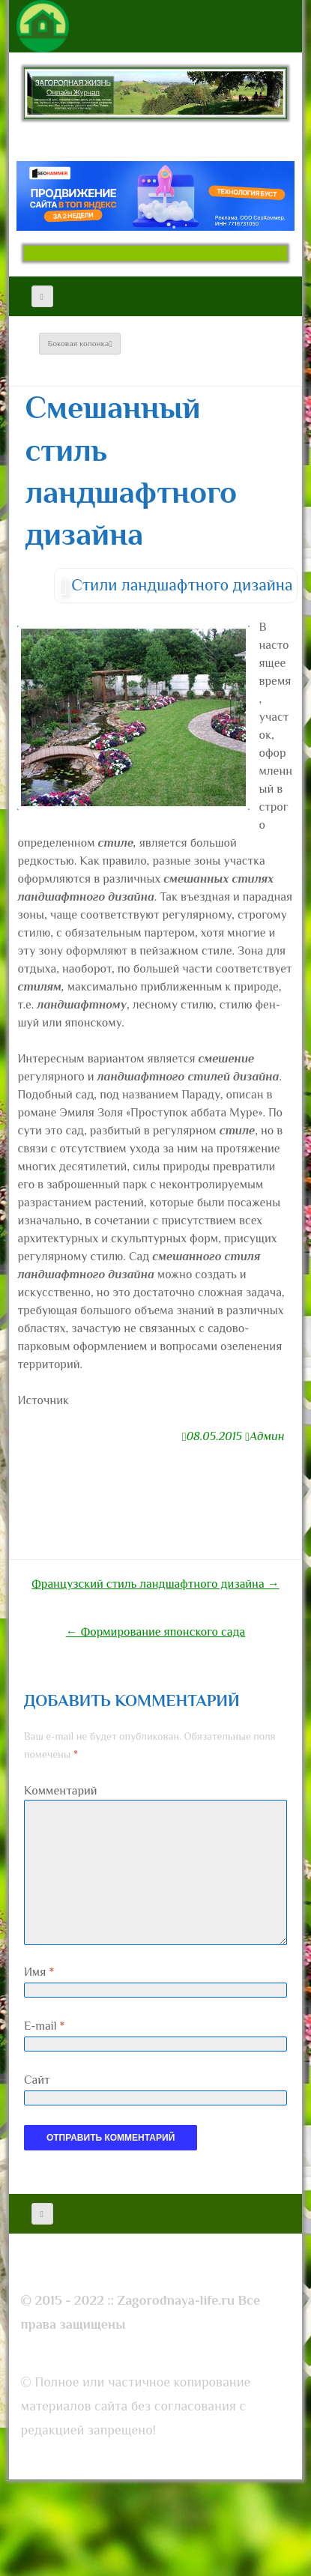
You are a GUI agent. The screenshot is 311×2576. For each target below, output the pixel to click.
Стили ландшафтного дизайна (181, 584)
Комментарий (60, 1791)
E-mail (44, 2026)
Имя (39, 1972)
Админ (267, 1436)
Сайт (37, 2080)
